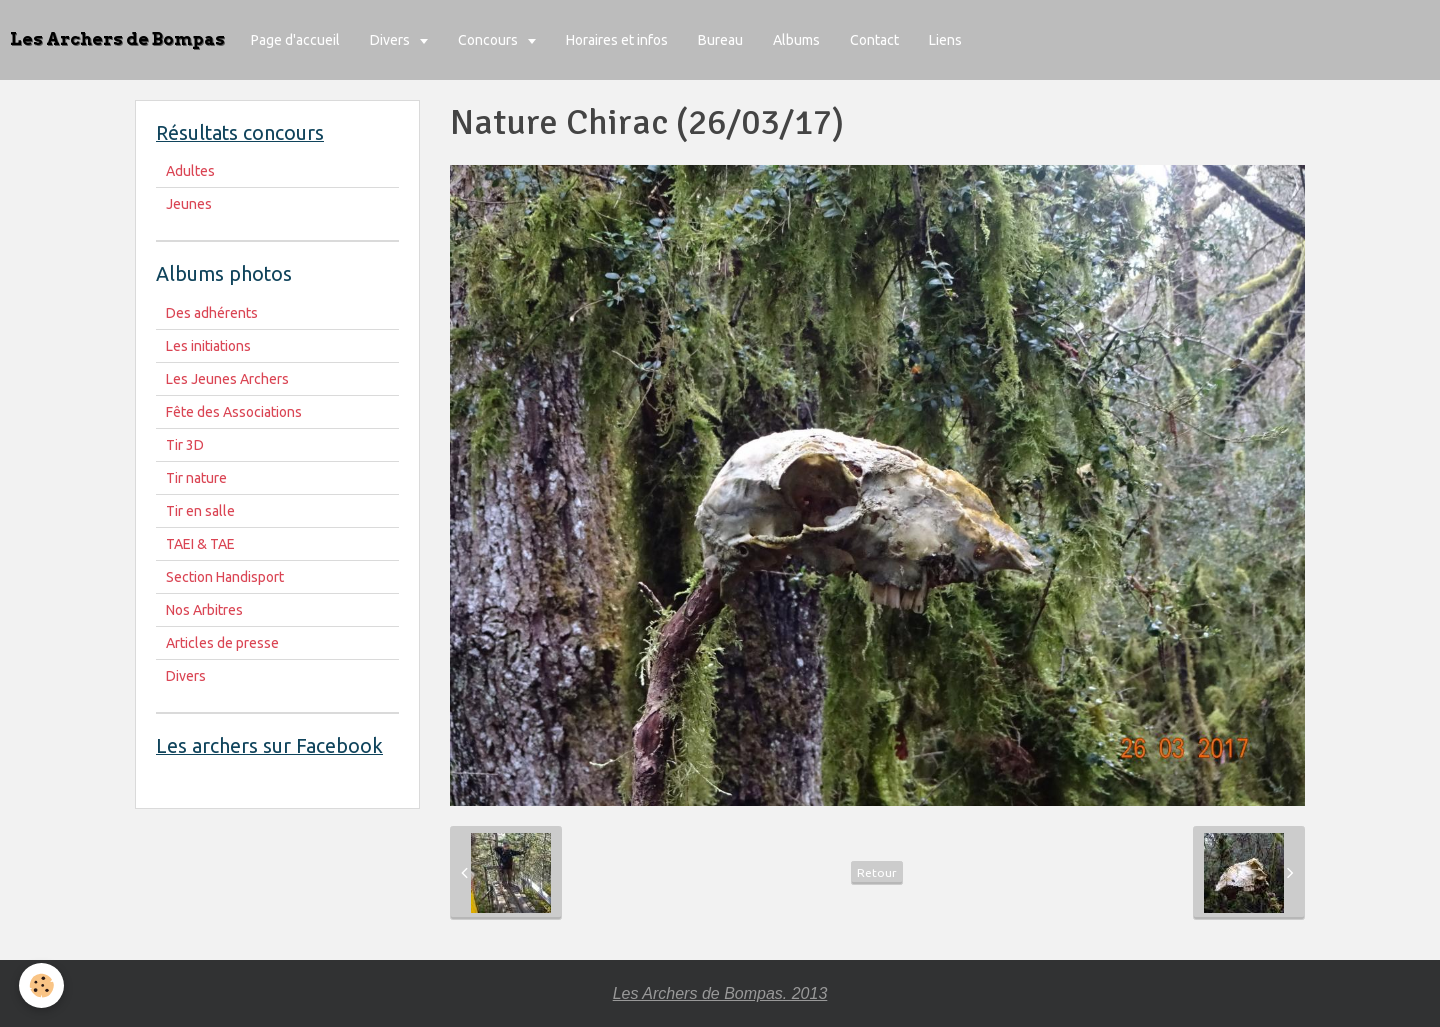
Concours (489, 40)
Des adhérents (212, 313)
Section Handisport (225, 577)
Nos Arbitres (204, 610)
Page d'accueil (295, 40)
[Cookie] (42, 985)
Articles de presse (222, 643)
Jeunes (189, 204)
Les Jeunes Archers (227, 379)
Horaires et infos (617, 40)
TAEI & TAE (200, 544)
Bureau (720, 40)
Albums (796, 40)
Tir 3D (185, 445)
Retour (877, 872)
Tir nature (196, 478)
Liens (945, 40)
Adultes (190, 171)
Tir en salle (200, 511)
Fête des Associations (234, 412)
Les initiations (208, 346)
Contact (874, 40)
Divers (391, 40)
